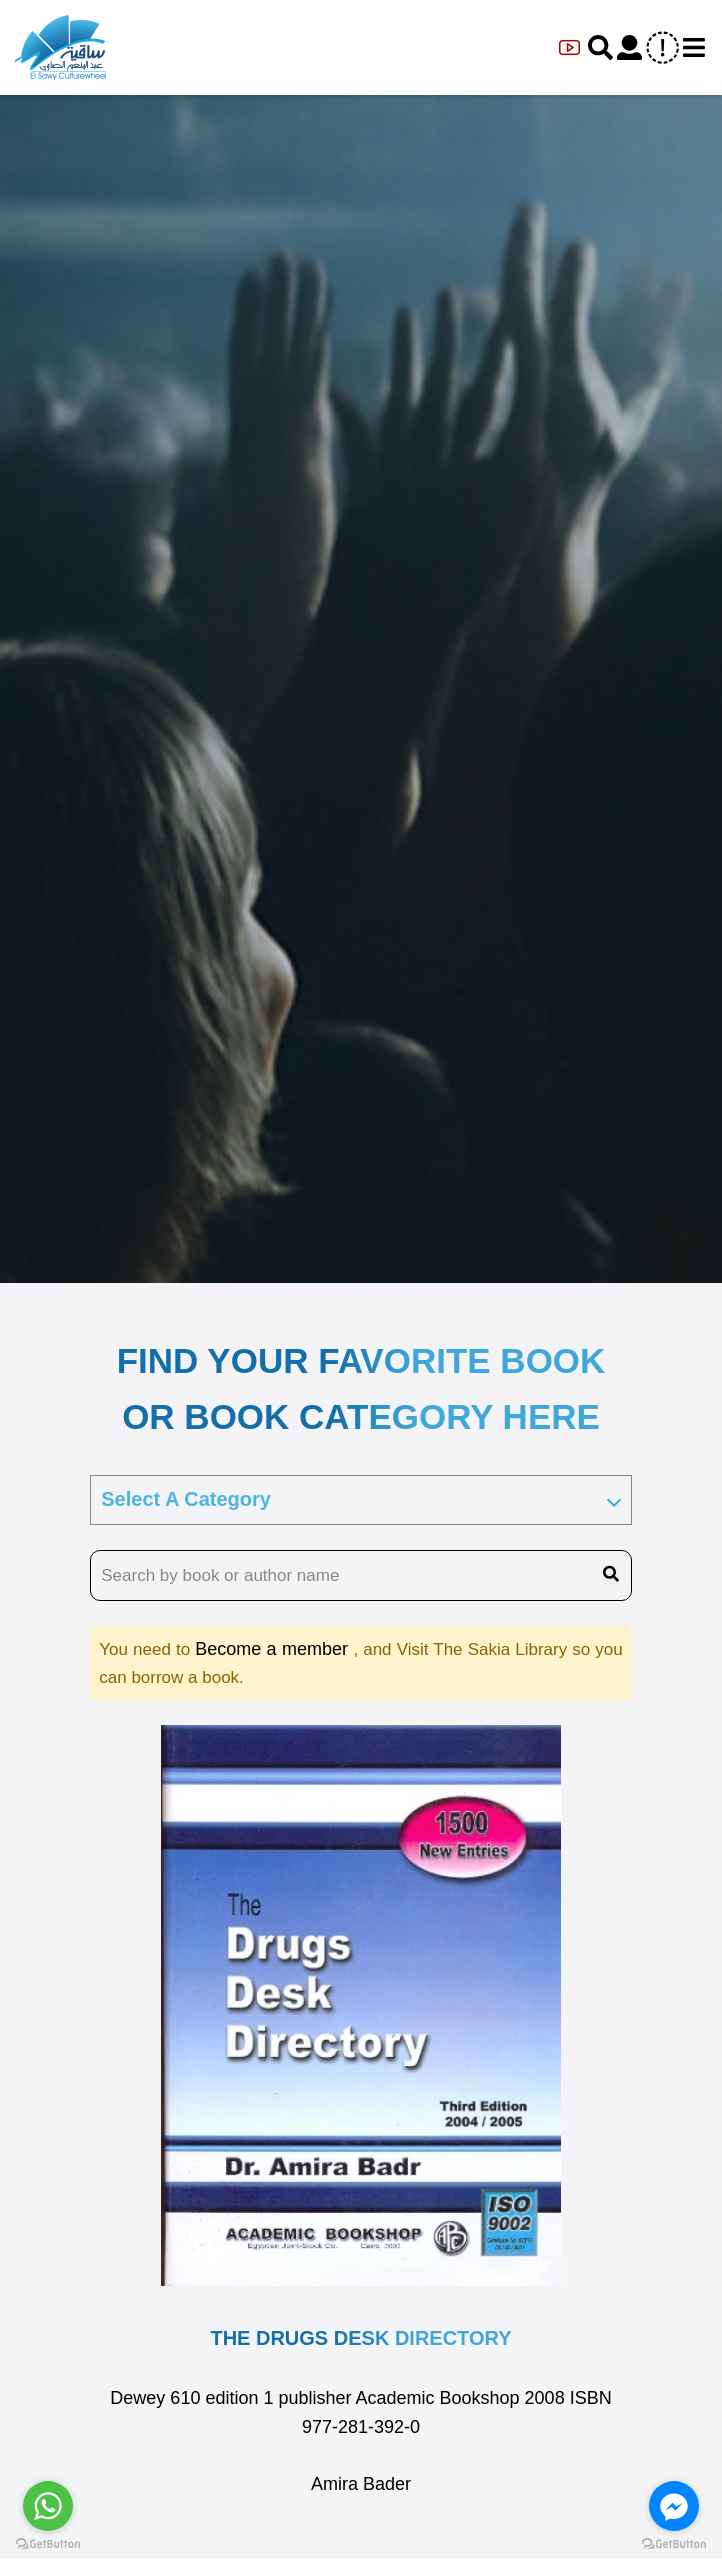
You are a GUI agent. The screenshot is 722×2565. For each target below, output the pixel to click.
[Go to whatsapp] (48, 2506)
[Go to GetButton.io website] (48, 2544)
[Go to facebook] (674, 2506)
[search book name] (361, 1576)
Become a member (274, 1649)
